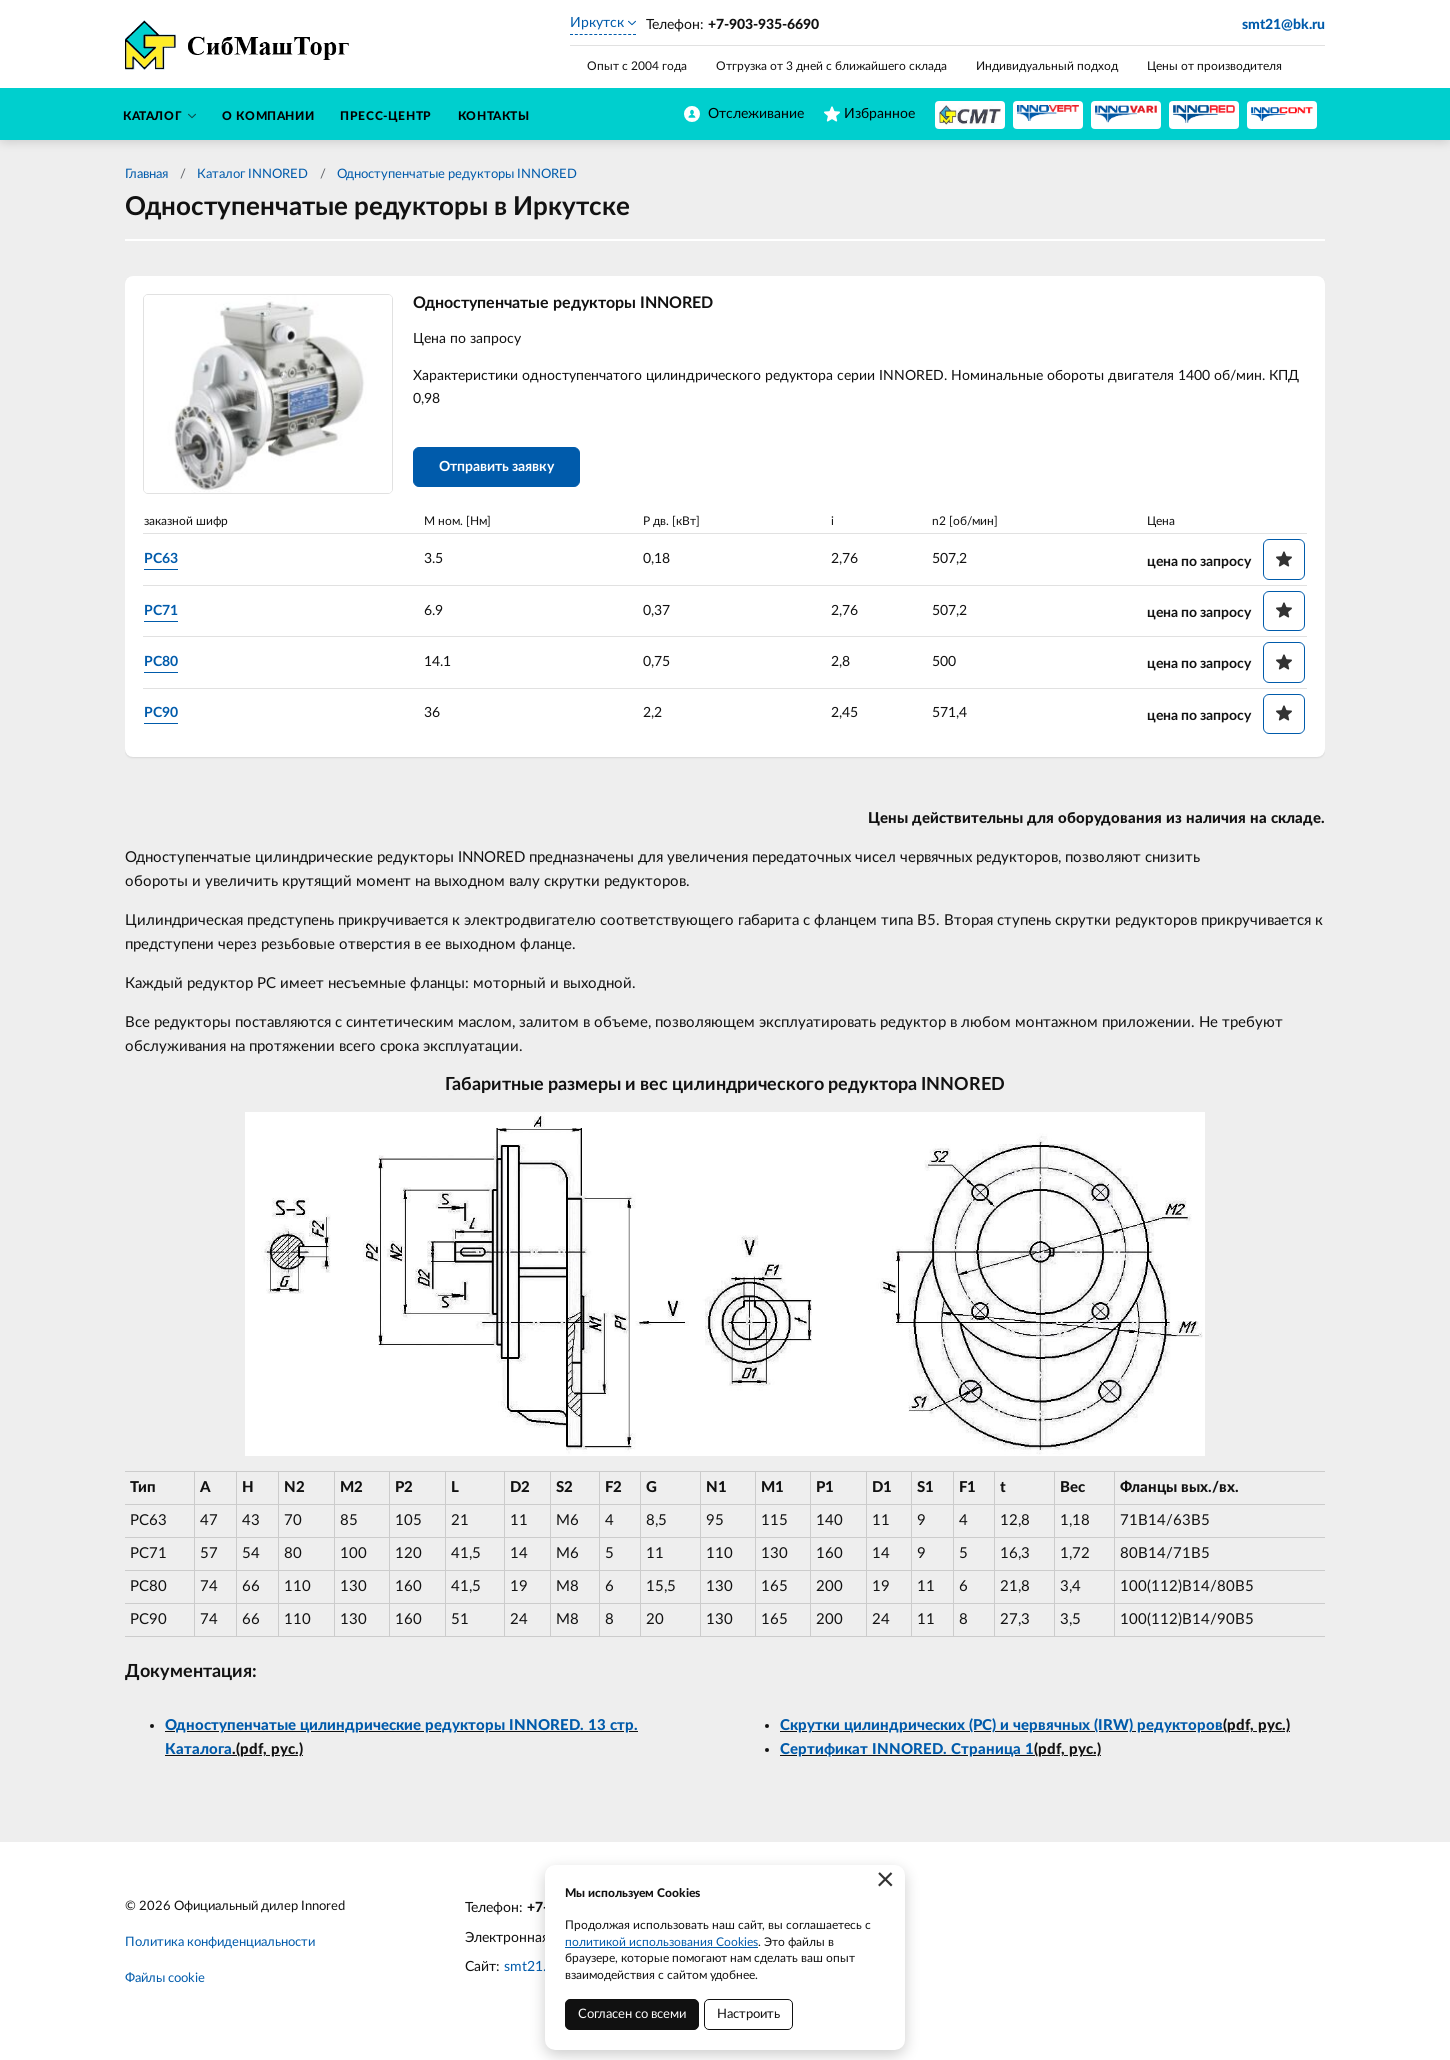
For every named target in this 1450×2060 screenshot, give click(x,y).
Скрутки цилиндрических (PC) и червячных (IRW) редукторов (1001, 1725)
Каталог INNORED (252, 174)
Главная (146, 174)
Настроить (748, 2014)
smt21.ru (531, 1967)
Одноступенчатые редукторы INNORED (457, 174)
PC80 (161, 662)
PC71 (161, 611)
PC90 (161, 713)
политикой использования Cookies (661, 1942)
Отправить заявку (496, 467)
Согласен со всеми (632, 2014)
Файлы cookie (165, 1978)
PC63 (161, 559)
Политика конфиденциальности (220, 1942)
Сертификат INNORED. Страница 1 (907, 1749)
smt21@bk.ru (1283, 25)
